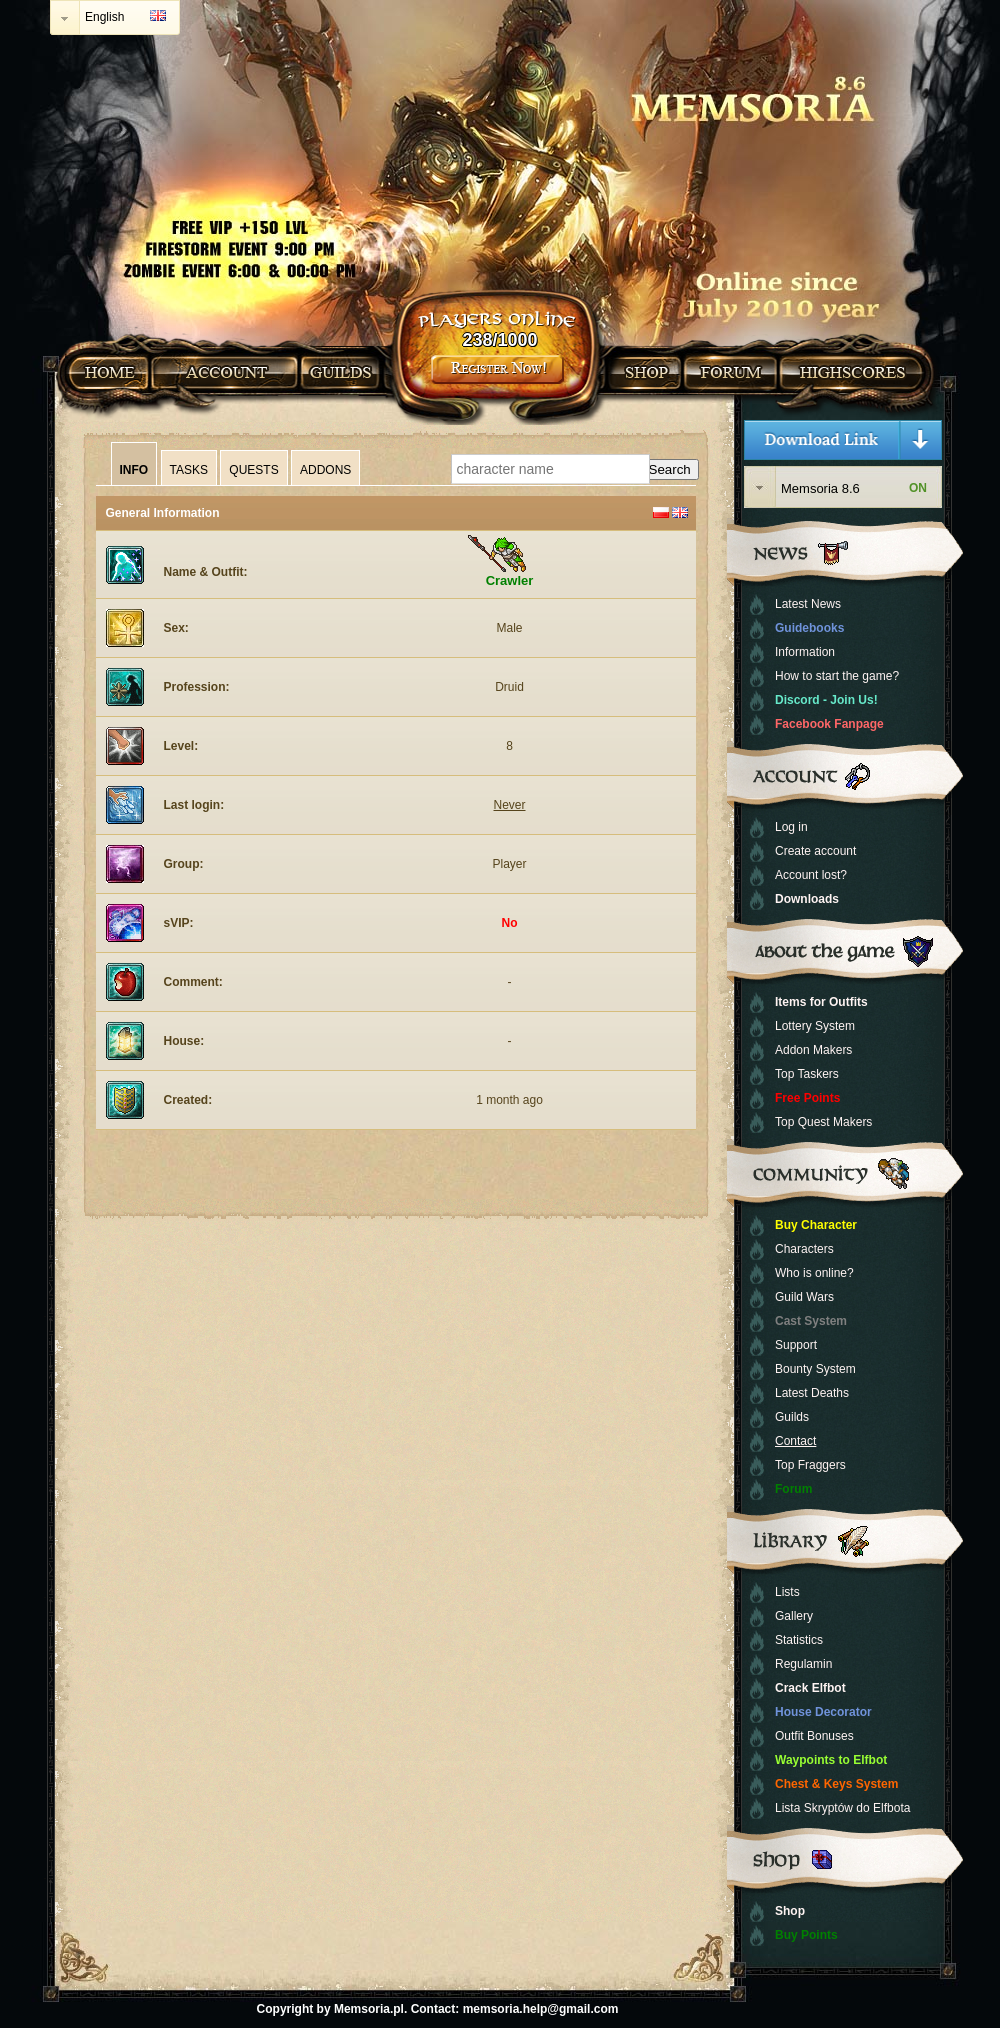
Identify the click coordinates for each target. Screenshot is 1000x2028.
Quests (253, 470)
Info (134, 470)
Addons (325, 470)
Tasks (189, 470)
